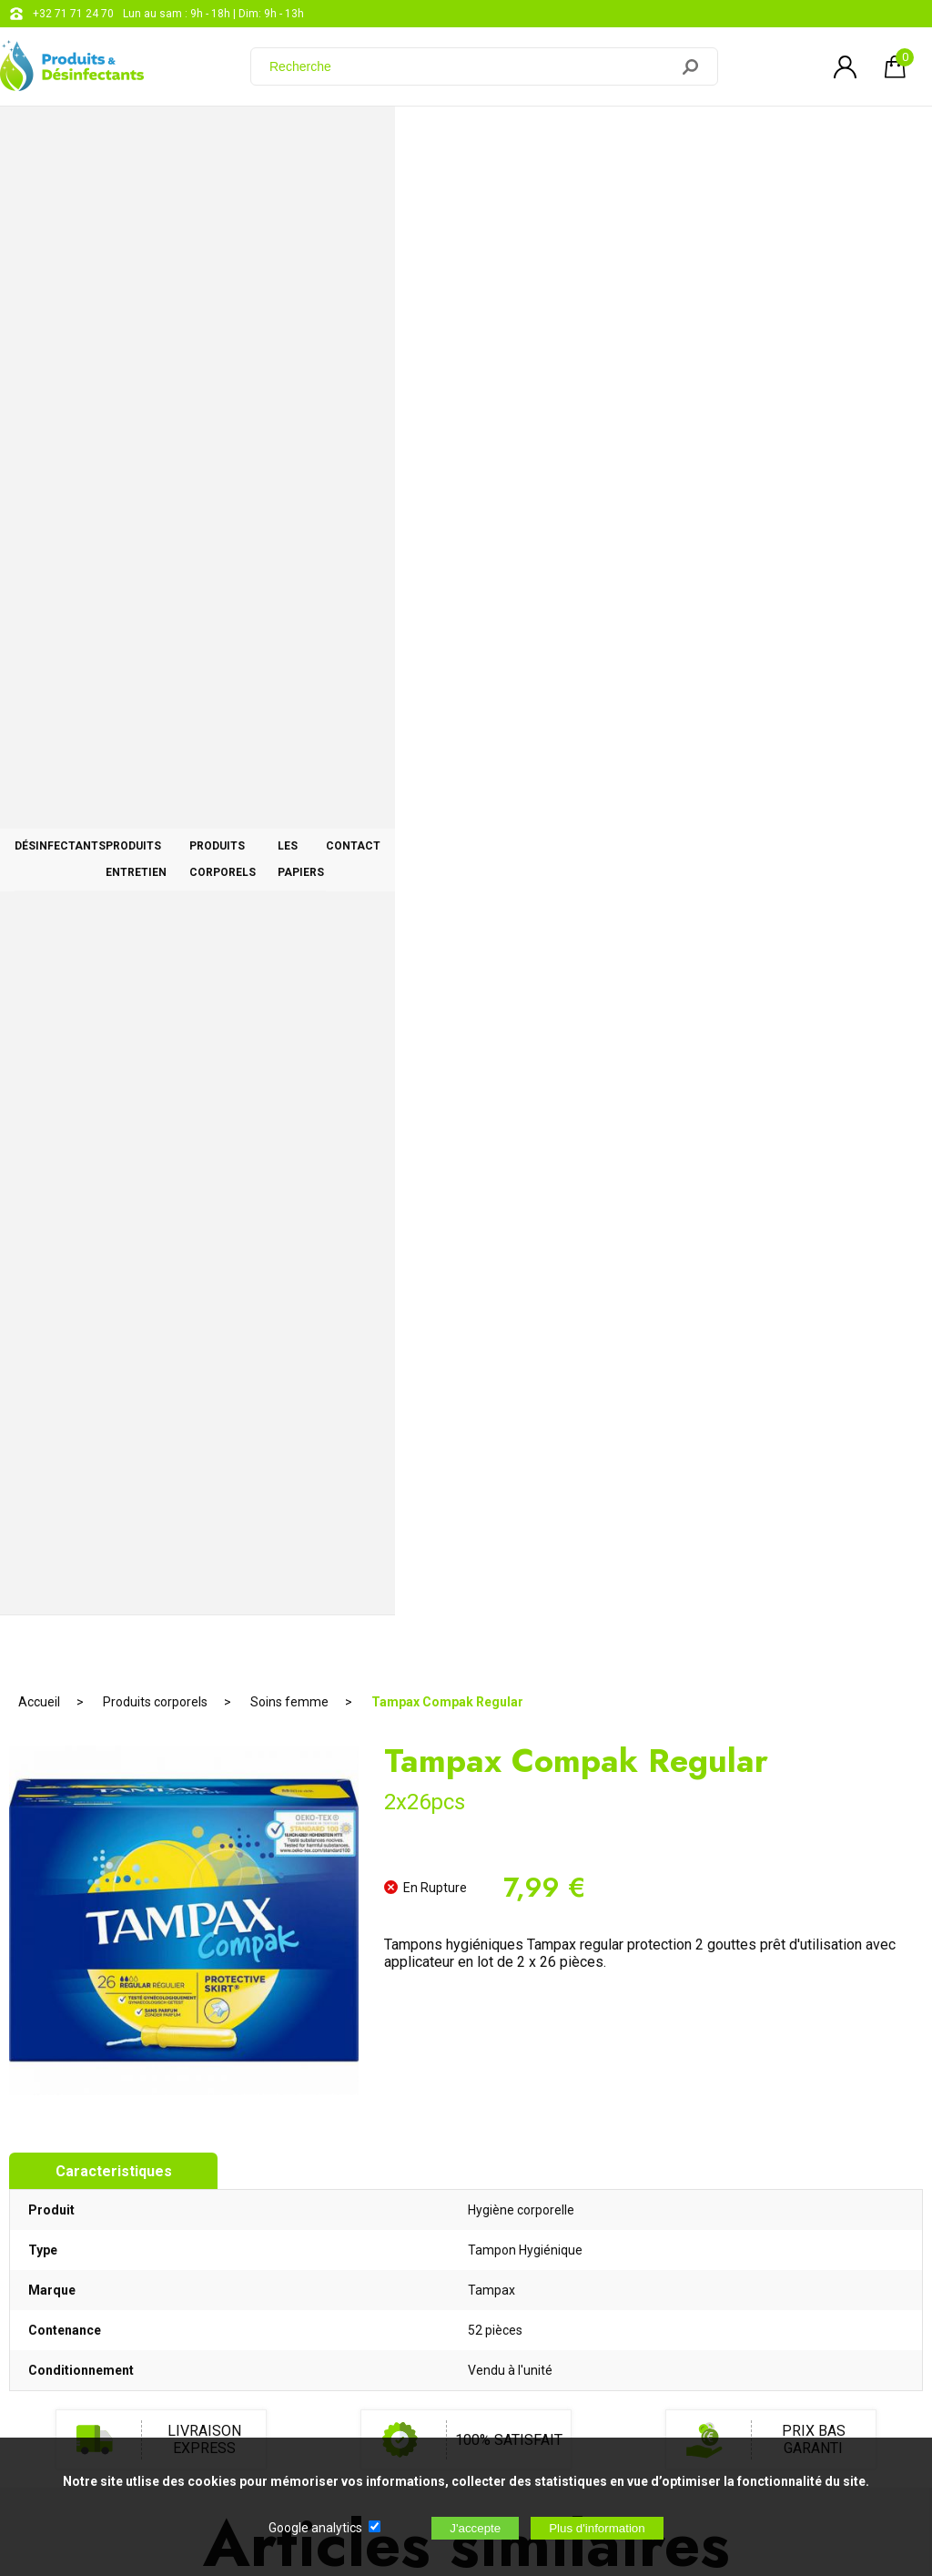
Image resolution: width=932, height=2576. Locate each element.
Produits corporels (509, 138)
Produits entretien (298, 138)
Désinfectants (104, 138)
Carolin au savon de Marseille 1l (770, 1389)
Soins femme (289, 195)
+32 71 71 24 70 (73, 13)
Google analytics (315, 2527)
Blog (468, 2260)
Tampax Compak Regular (447, 195)
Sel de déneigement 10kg (466, 1389)
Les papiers (695, 138)
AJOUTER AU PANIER (466, 1485)
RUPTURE (161, 1485)
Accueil (39, 195)
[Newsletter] (301, 2424)
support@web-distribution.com (534, 2214)
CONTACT (845, 138)
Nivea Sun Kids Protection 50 (161, 1391)
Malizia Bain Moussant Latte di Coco (466, 1796)
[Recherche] (470, 66)
